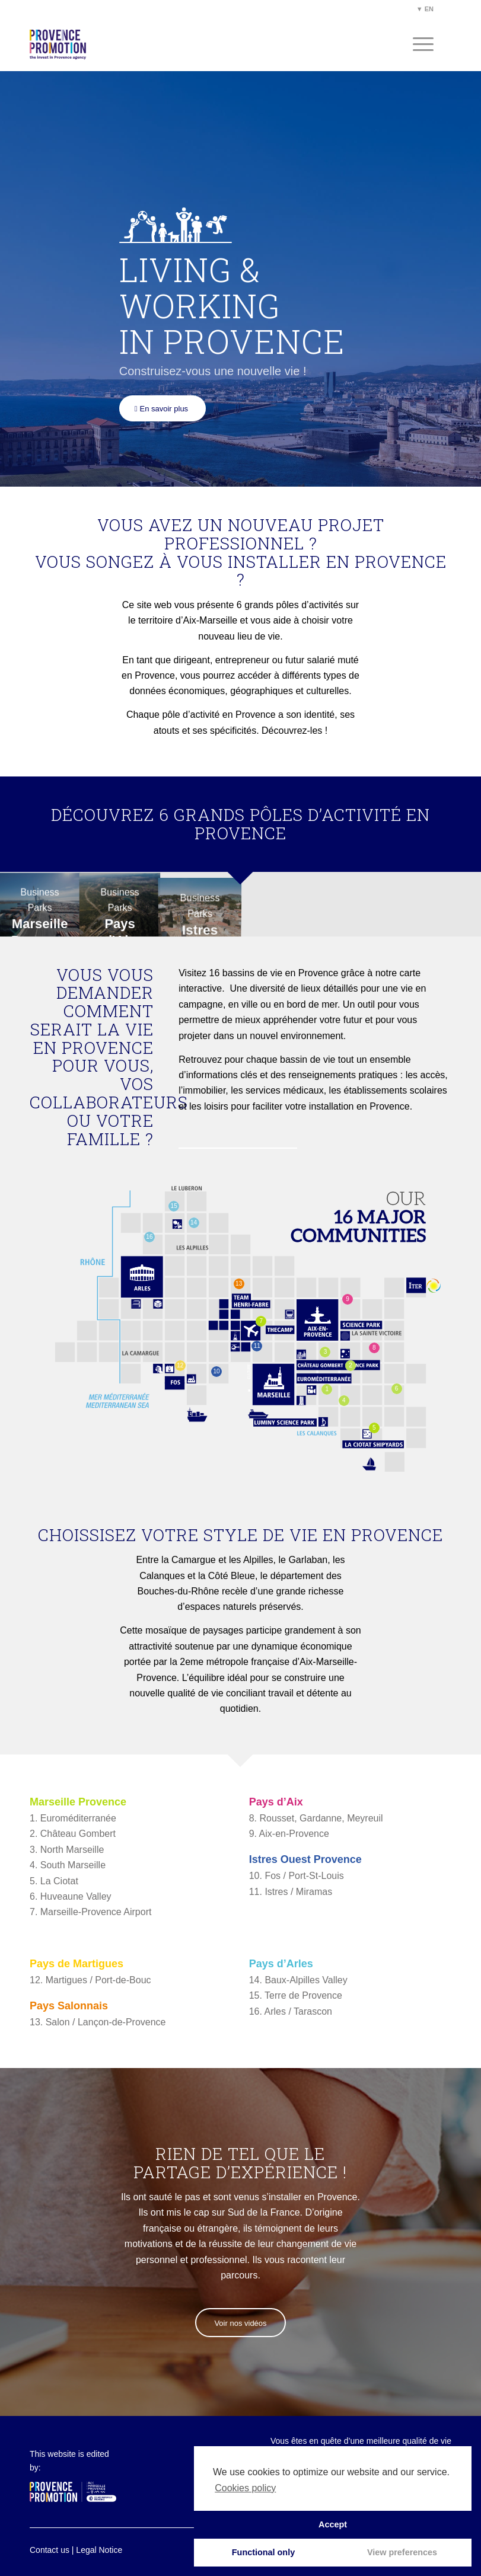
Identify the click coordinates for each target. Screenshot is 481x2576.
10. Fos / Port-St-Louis (296, 1876)
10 (216, 1371)
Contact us (49, 2550)
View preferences (402, 2552)
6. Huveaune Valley (71, 1896)
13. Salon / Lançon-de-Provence (97, 2022)
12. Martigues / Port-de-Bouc (90, 1980)
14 (193, 1222)
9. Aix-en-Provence (289, 1834)
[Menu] (417, 44)
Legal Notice (99, 2550)
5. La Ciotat (54, 1881)
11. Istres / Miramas (290, 1892)
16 (149, 1236)
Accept (332, 2524)
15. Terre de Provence (295, 1995)
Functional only (263, 2552)
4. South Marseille (68, 1865)
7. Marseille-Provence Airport (90, 1912)
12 (180, 1365)
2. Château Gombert (73, 1834)
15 (174, 1206)
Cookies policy (245, 2488)
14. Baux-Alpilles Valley (298, 1980)
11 (257, 1346)
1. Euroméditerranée (73, 1818)
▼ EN (425, 8)
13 (238, 1283)
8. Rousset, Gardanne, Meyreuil (316, 1818)
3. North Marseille (67, 1850)
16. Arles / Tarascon (290, 2011)
